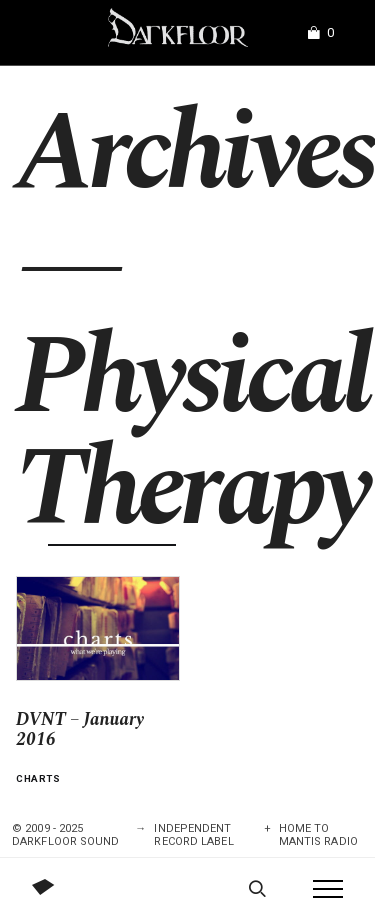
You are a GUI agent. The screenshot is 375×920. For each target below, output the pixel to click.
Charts (38, 778)
